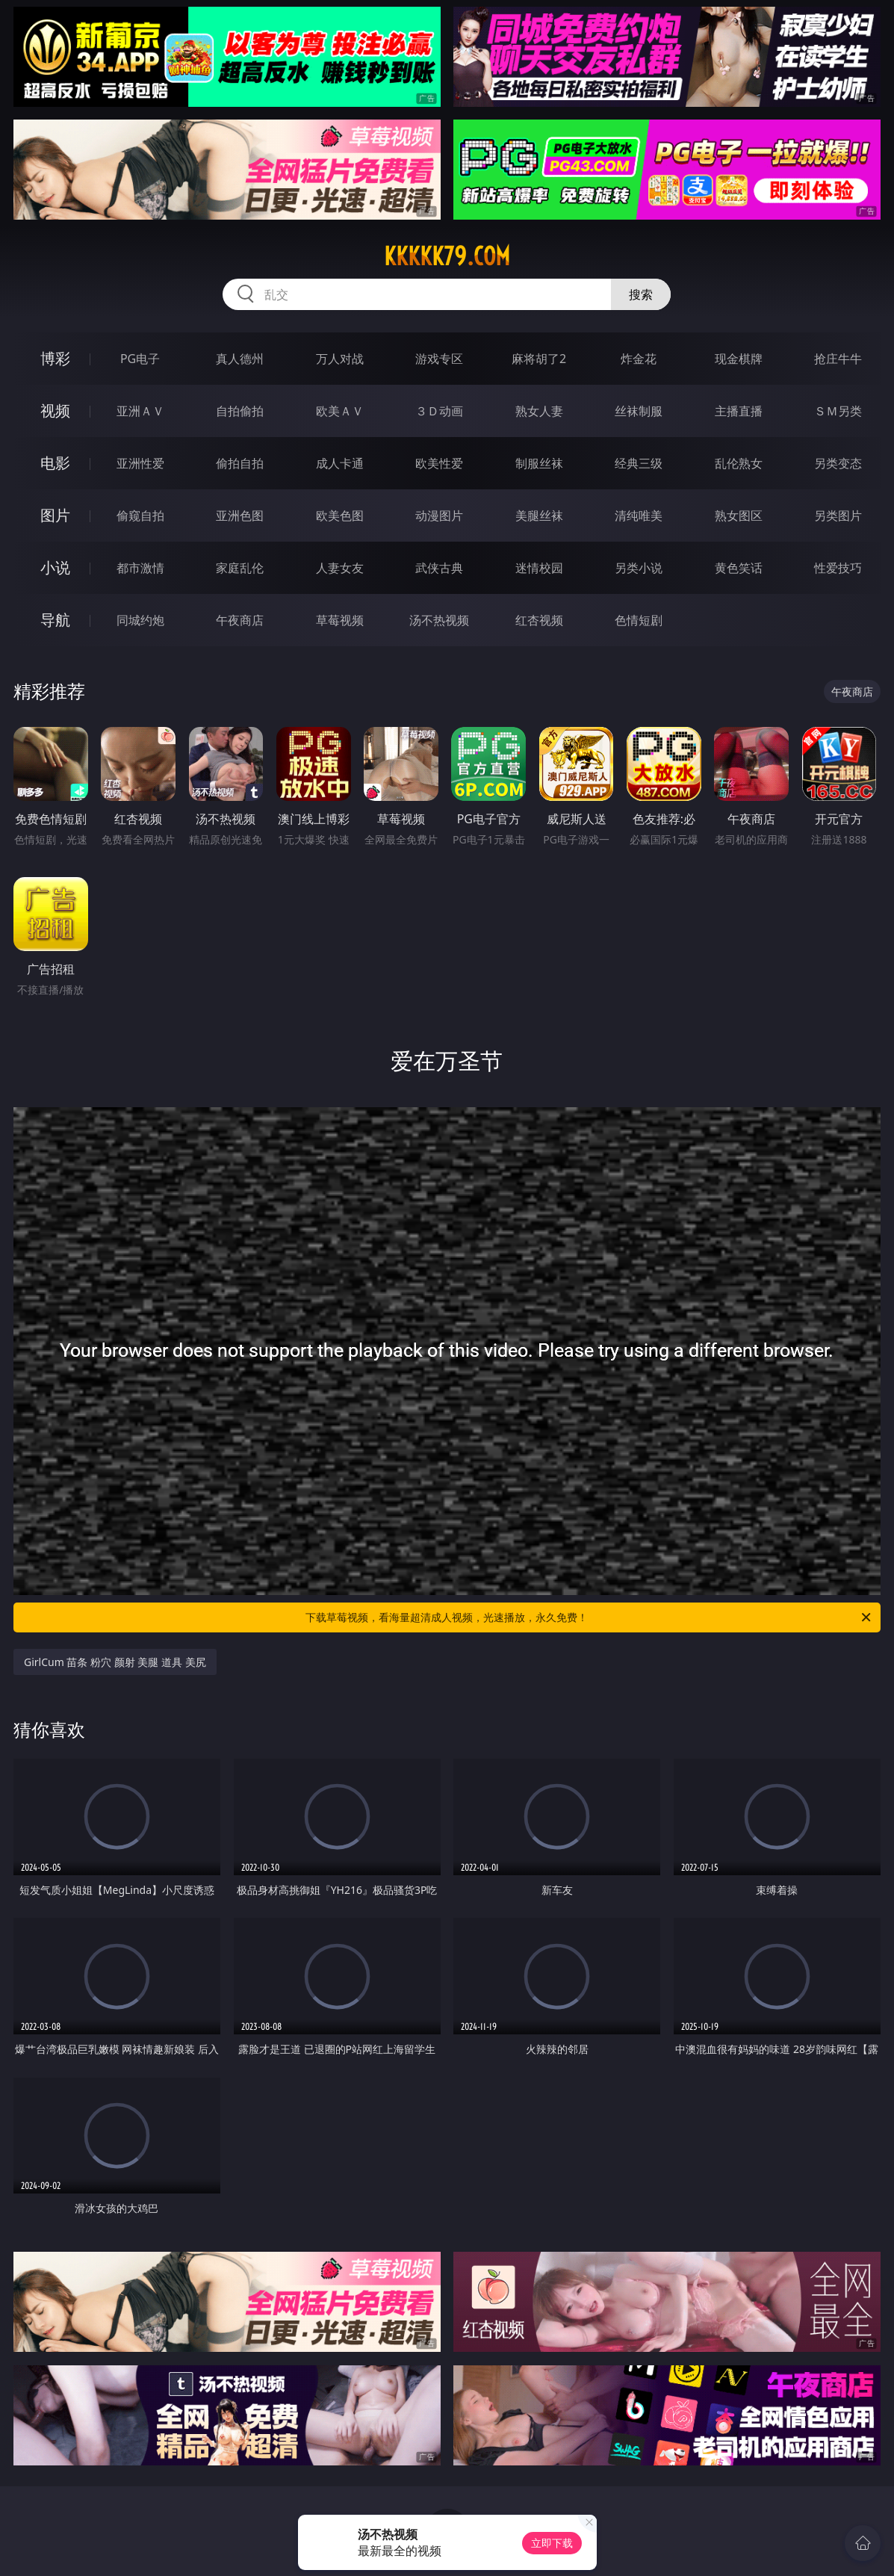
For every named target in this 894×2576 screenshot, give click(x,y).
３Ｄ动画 (439, 411)
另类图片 (838, 515)
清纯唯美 (638, 515)
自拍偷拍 (240, 411)
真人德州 (240, 358)
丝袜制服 (638, 411)
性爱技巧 (838, 568)
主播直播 (739, 411)
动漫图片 (439, 515)
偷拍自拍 (240, 463)
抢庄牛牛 (838, 358)
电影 (55, 463)
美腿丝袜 (539, 515)
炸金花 (638, 358)
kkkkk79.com (447, 256)
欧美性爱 (439, 463)
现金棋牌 (739, 358)
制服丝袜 (539, 463)
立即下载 (552, 2543)
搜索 (641, 294)
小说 (55, 567)
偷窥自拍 (140, 515)
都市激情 (140, 568)
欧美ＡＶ (340, 411)
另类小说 (638, 568)
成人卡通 (340, 463)
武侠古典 (439, 568)
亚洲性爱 (140, 463)
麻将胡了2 (539, 358)
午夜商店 (240, 620)
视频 (55, 410)
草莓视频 (340, 620)
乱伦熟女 (739, 463)
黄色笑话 (739, 568)
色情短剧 (638, 620)
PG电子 (140, 358)
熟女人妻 (539, 411)
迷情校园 (539, 568)
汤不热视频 (439, 620)
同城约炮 (140, 620)
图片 (55, 515)
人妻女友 (340, 568)
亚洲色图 (240, 515)
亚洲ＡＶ (140, 411)
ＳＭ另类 (838, 411)
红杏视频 (539, 620)
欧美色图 (340, 515)
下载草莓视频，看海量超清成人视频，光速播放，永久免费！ (589, 1617)
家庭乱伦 (240, 568)
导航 (55, 620)
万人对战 (340, 358)
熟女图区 (739, 515)
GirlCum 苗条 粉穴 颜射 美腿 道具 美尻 (115, 1662)
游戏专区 (439, 358)
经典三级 (638, 463)
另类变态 (838, 463)
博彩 (55, 358)
